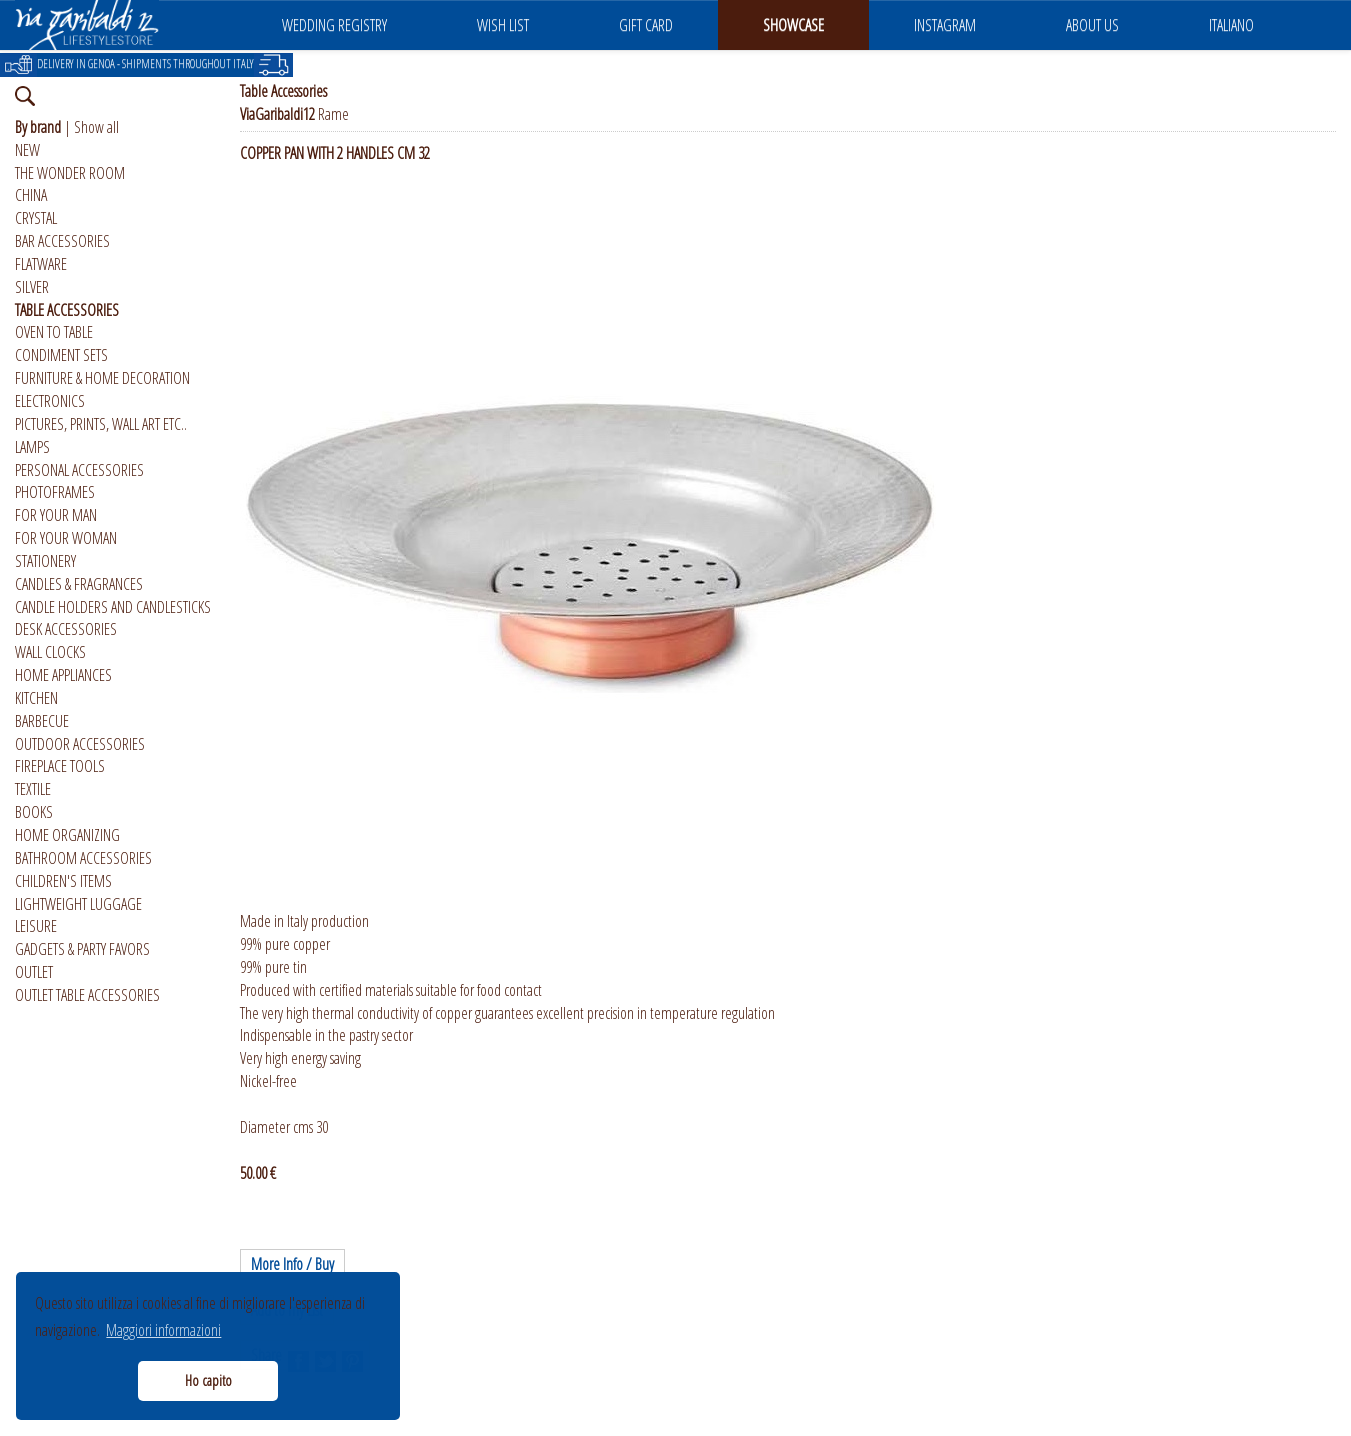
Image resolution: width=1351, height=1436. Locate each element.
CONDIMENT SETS (61, 355)
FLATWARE (41, 264)
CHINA (31, 195)
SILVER (32, 287)
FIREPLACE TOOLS (60, 766)
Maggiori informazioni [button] (163, 1330)
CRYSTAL (36, 218)
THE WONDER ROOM (70, 173)
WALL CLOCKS (50, 652)
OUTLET (34, 972)
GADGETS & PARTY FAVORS (82, 949)
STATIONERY (45, 561)
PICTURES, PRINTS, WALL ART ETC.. (101, 424)
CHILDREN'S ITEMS (63, 881)
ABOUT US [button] (1092, 25)
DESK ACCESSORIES (66, 629)
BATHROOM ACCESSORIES (83, 858)
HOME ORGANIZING (67, 835)
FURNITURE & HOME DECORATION (102, 378)
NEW (27, 150)
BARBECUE (42, 721)
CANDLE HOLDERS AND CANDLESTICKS (113, 607)
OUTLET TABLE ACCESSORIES (87, 995)
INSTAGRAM (945, 25)
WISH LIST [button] (503, 25)
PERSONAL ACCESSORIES (79, 470)
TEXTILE (33, 789)
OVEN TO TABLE (54, 332)
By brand (38, 127)
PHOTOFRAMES (55, 492)
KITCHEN (36, 698)
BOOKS (34, 812)
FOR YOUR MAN (56, 515)
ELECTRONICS (50, 401)
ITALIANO (1231, 25)
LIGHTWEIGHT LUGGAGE (78, 904)
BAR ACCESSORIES (62, 241)
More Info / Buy (292, 1264)
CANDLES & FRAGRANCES (79, 584)
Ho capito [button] (208, 1380)
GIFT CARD (646, 25)
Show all (96, 127)
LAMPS (32, 447)
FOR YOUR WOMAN (66, 538)
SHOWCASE (793, 25)
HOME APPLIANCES (63, 675)
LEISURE (36, 926)
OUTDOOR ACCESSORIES (80, 744)
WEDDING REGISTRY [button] (334, 25)
